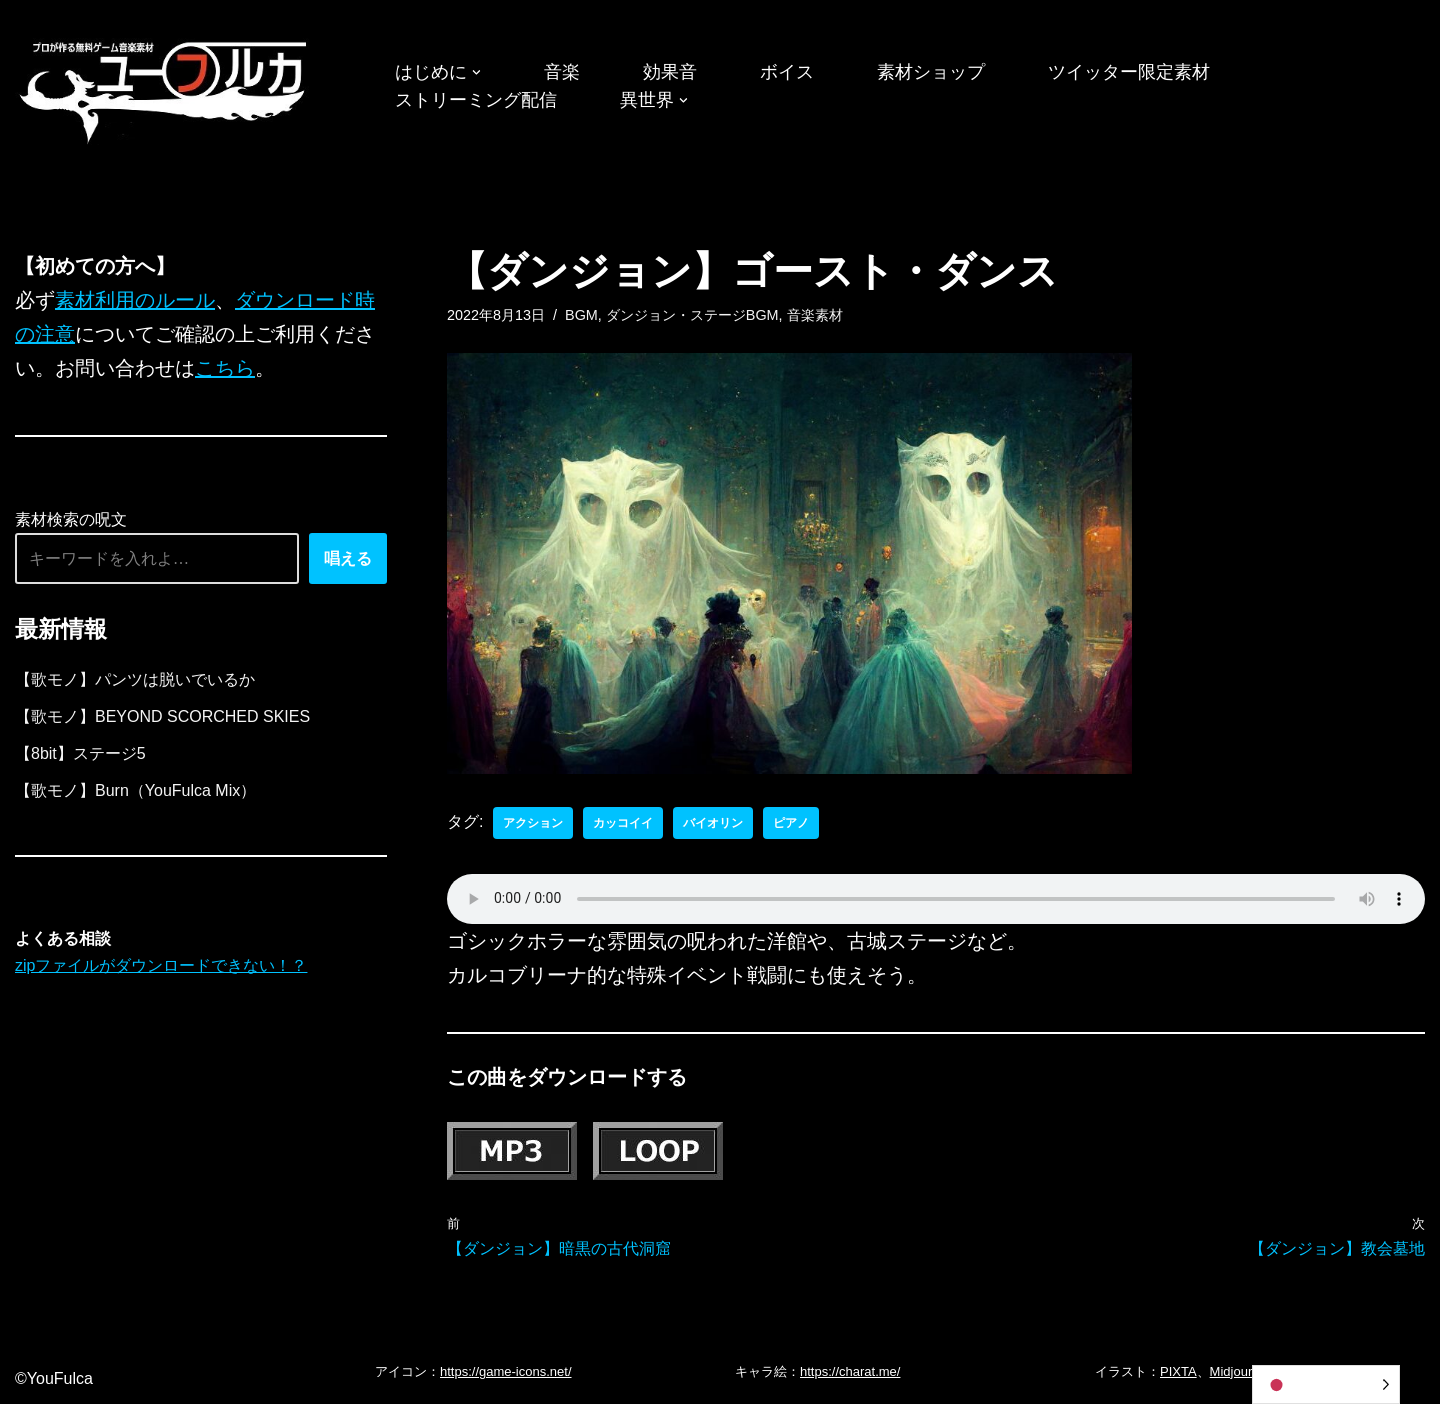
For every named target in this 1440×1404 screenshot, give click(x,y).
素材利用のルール (135, 300)
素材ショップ (931, 72)
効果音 (670, 72)
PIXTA (1178, 1371)
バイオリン (713, 823)
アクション (533, 823)
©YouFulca (54, 1378)
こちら (225, 368)
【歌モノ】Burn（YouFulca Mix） (135, 790)
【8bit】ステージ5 (80, 753)
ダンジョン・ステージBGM (692, 315)
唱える (348, 558)
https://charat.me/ (850, 1371)
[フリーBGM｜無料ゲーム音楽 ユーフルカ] (165, 88)
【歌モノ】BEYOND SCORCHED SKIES (162, 716)
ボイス (787, 72)
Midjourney (1242, 1371)
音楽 (562, 72)
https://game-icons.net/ (506, 1371)
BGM (581, 315)
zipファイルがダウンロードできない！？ (161, 965)
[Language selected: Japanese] (1326, 1384)
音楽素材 (815, 315)
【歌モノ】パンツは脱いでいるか (135, 679)
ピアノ (791, 823)
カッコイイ (623, 823)
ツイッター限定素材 (1129, 72)
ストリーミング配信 (476, 100)
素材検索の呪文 (71, 519)
